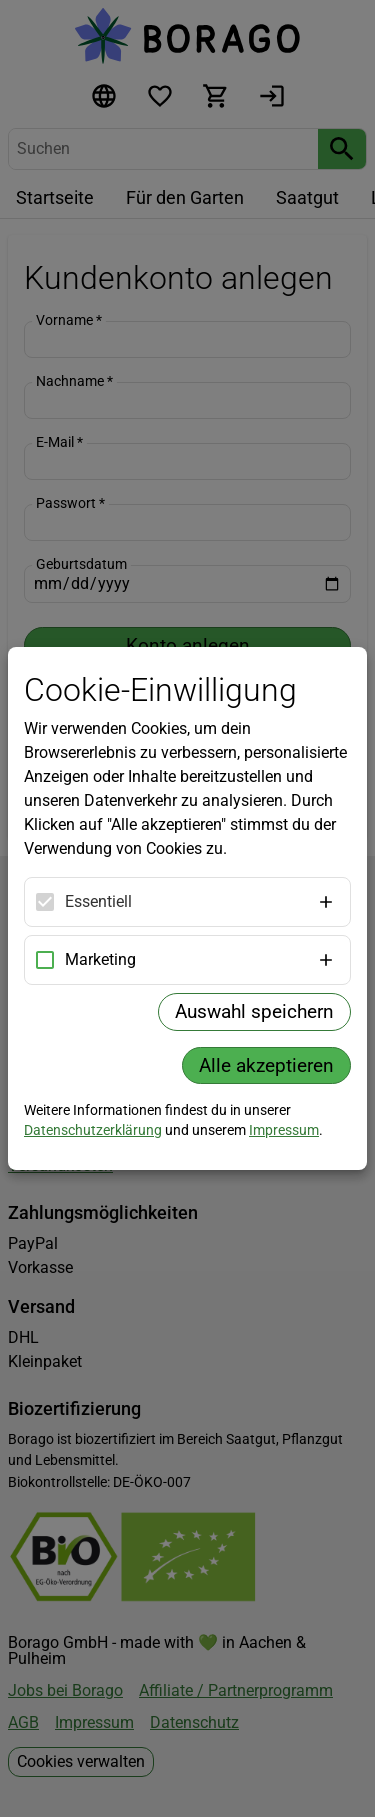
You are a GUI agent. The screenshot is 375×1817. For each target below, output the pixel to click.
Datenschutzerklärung (93, 1130)
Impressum (284, 1130)
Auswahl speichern (254, 1011)
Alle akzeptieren (266, 1065)
